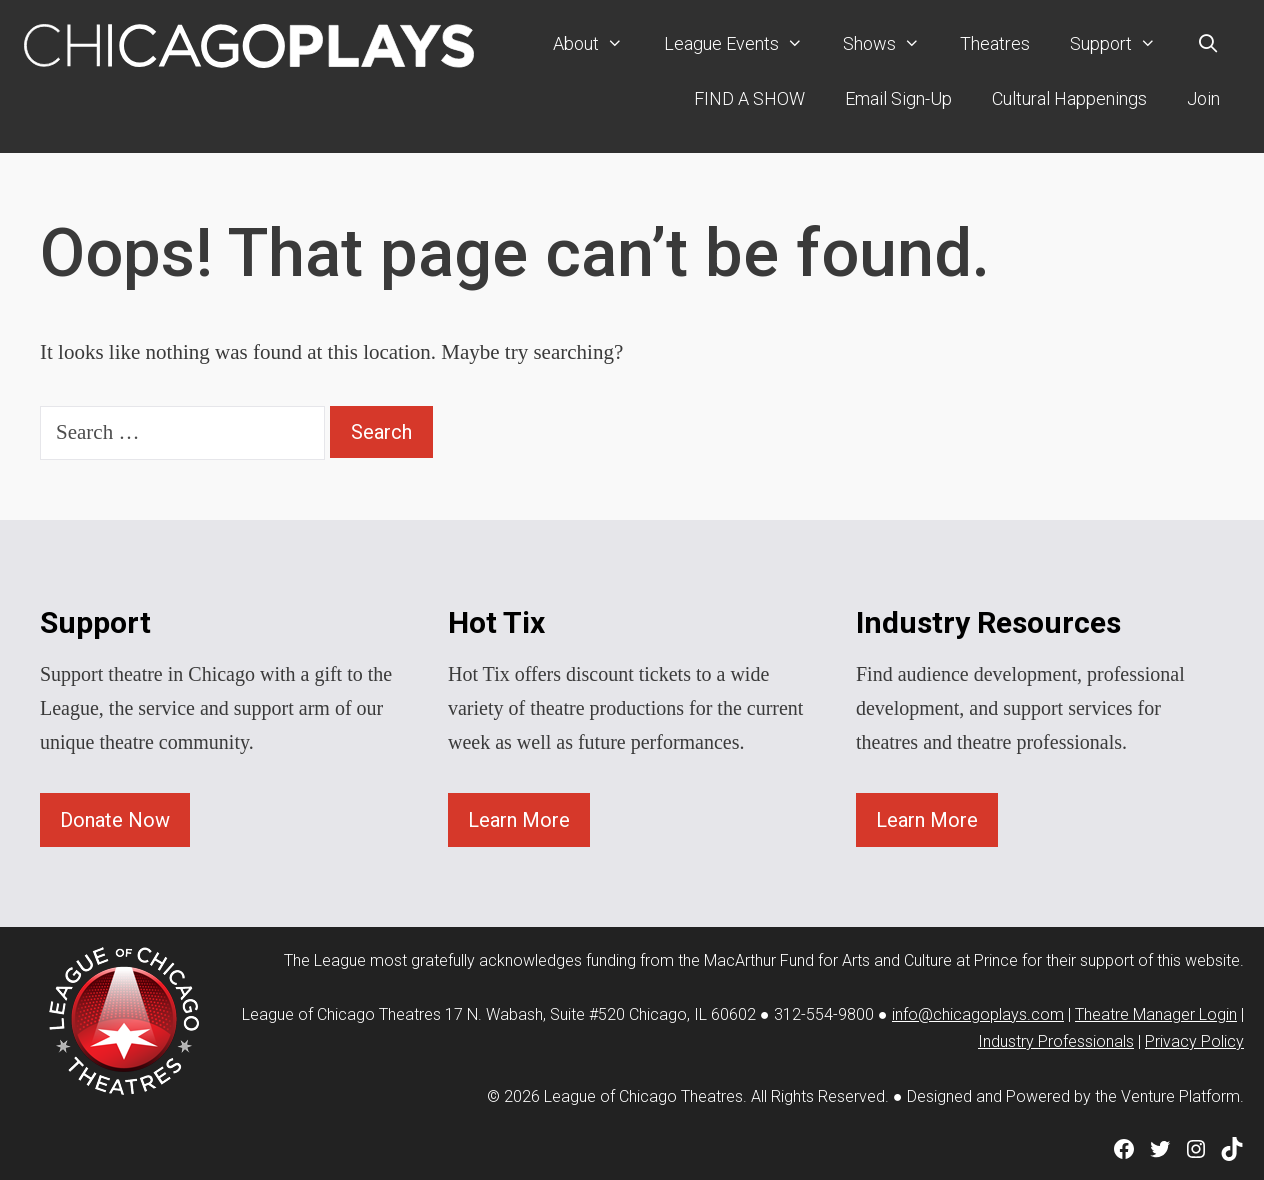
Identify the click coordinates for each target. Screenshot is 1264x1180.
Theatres (995, 43)
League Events (743, 44)
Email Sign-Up (898, 97)
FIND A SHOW (749, 97)
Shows (891, 44)
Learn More (519, 819)
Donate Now (115, 819)
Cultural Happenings (1069, 97)
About (598, 44)
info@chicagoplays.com (978, 1013)
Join (1203, 97)
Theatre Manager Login (1156, 1013)
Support (1123, 44)
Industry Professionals (1056, 1040)
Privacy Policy (1194, 1040)
